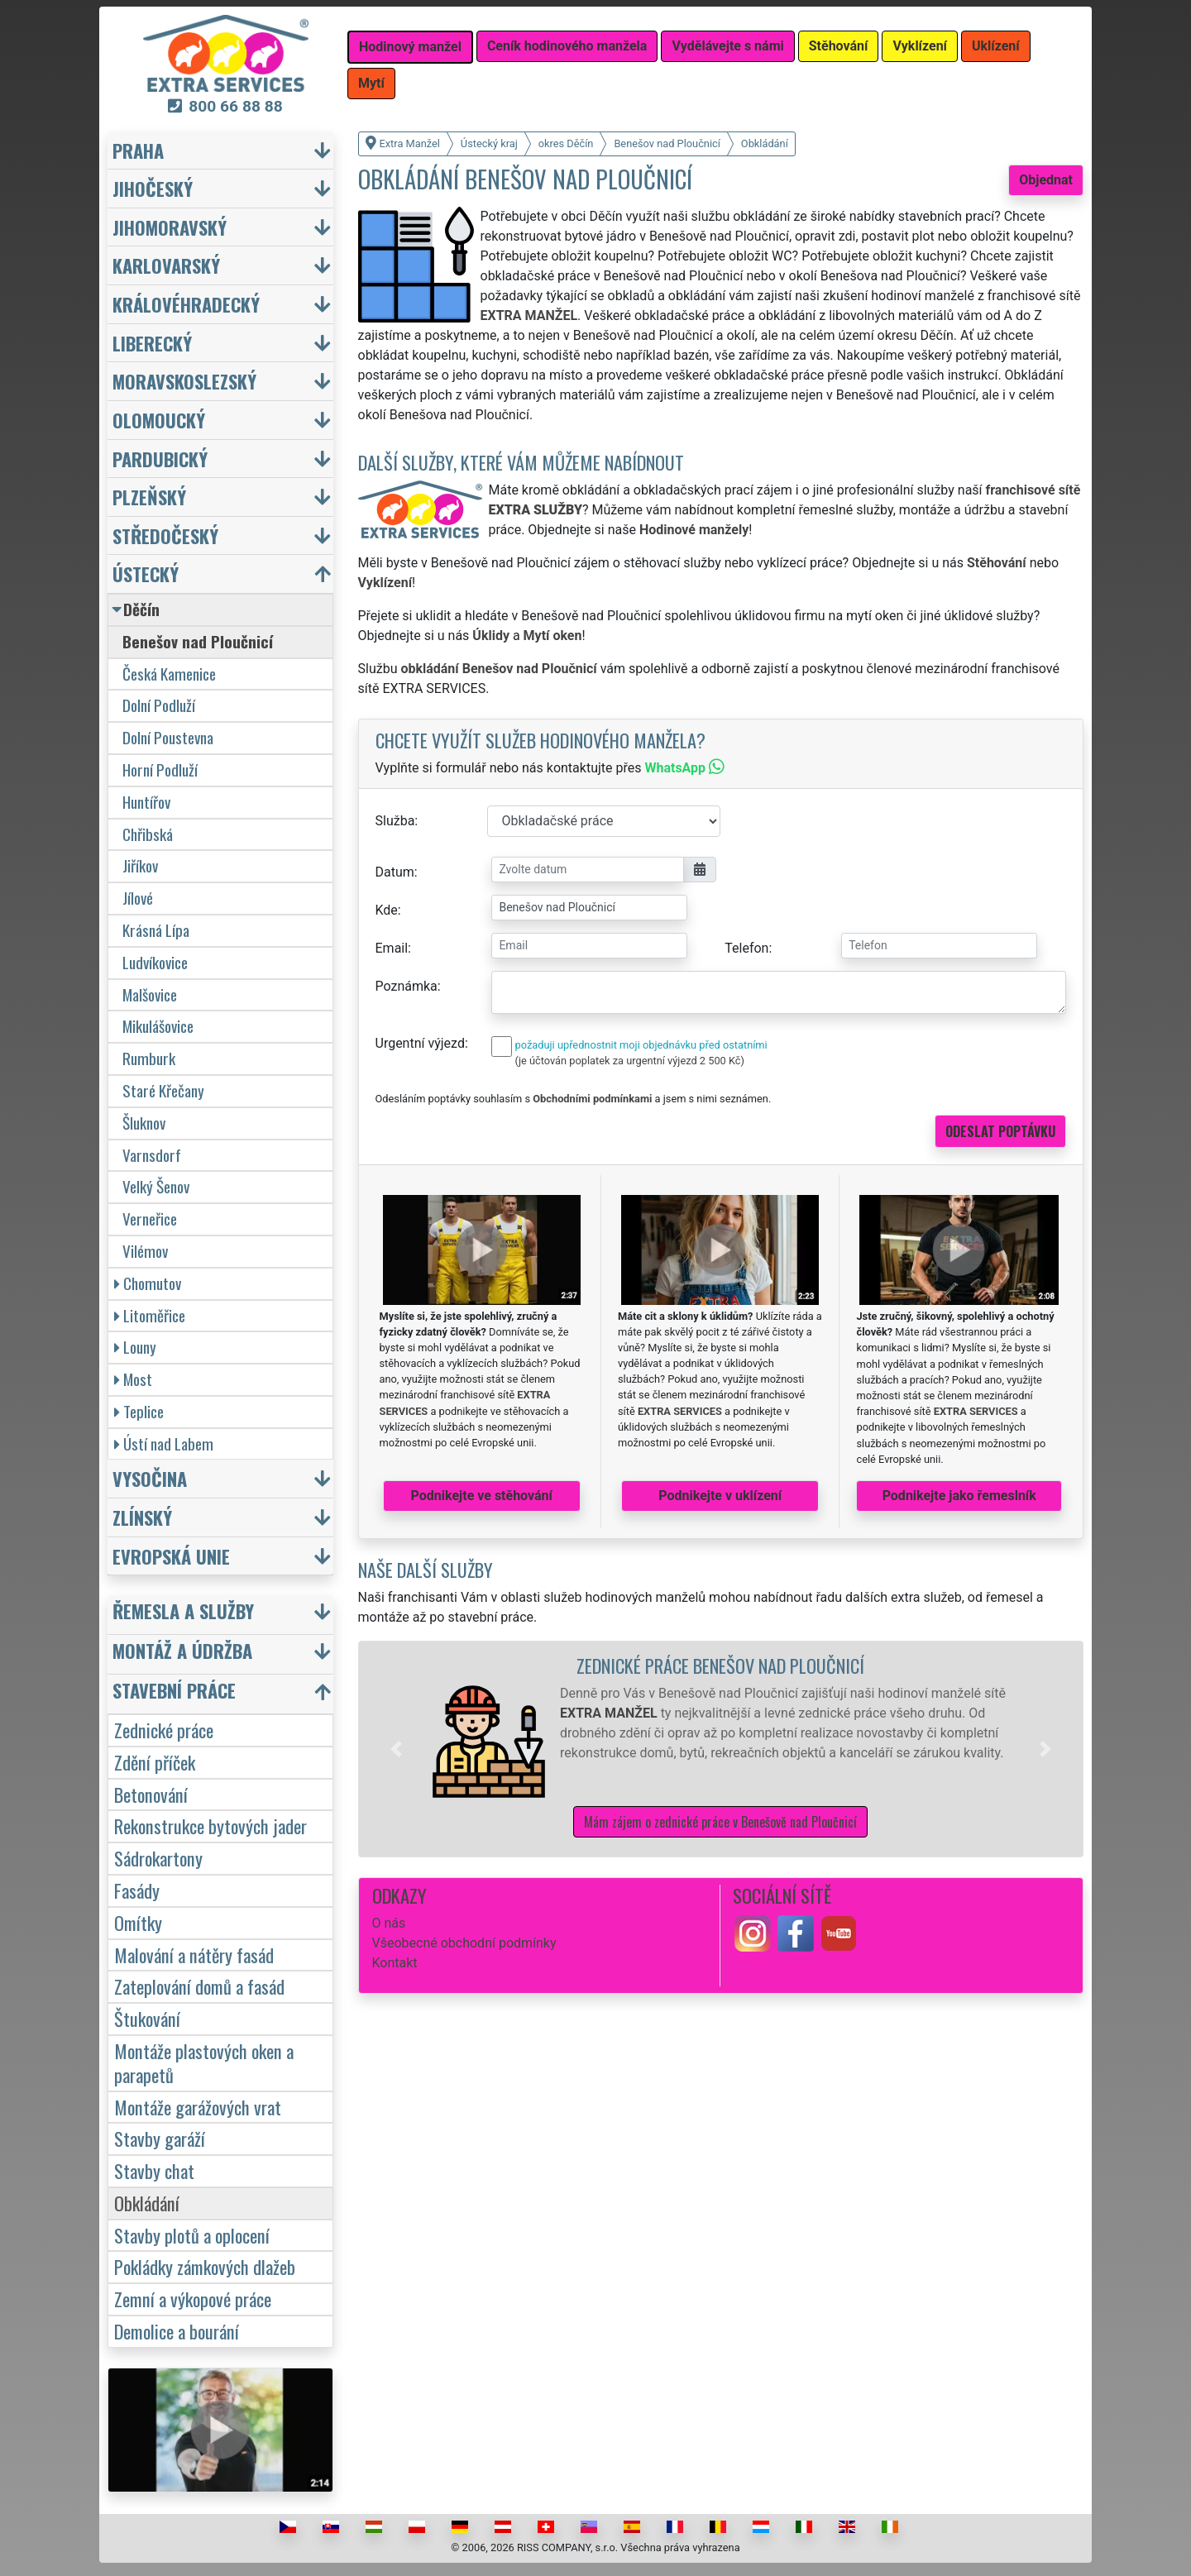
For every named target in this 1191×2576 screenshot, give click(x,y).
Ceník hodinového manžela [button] (567, 46)
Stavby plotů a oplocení (192, 2235)
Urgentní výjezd (420, 1043)
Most (133, 1379)
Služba (395, 821)
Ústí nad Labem (163, 1443)
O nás (389, 1923)
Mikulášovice (158, 1026)
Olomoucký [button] (158, 419)
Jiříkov (140, 865)
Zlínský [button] (142, 1517)
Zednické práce (163, 1729)
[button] (396, 1749)
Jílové (137, 898)
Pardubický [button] (160, 458)
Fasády (137, 1890)
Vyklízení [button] (919, 46)
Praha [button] (138, 150)
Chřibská (147, 834)
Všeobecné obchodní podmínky (464, 1943)
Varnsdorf (151, 1155)
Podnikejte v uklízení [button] (720, 1495)
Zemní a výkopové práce (192, 2298)
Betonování (151, 1794)
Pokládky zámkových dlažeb (204, 2266)
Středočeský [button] (165, 535)
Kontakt (395, 1963)
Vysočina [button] (149, 1478)
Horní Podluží (160, 769)
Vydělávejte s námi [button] (727, 46)
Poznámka (406, 986)
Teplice (139, 1411)
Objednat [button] (1046, 180)
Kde (386, 910)
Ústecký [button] (145, 573)
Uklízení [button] (996, 46)
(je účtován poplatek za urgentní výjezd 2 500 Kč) (629, 1060)
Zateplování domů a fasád (199, 1986)
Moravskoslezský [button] (184, 380)
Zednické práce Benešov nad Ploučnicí (720, 1665)
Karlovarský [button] (166, 265)
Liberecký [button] (152, 342)
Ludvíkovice (155, 962)
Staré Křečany (163, 1090)
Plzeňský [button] (149, 496)
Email (392, 948)
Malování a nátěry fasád (194, 1954)
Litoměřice (149, 1315)
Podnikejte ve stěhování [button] (481, 1495)
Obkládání (146, 2202)
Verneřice (149, 1219)
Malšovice (149, 994)
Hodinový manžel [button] (410, 47)
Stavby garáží (159, 2138)
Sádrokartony (158, 1857)
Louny (135, 1347)
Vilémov (145, 1251)
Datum (394, 872)
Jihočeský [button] (152, 188)
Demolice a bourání (176, 2330)
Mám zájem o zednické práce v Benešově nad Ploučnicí (720, 1822)
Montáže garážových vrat (197, 2106)
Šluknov (143, 1123)
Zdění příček (154, 1761)
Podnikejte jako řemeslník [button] (959, 1495)
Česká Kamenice (169, 674)
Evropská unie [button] (171, 1556)
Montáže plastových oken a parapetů (204, 2062)
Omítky (138, 1922)
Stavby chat (154, 2170)
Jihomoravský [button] (169, 227)
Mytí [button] (371, 83)
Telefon (746, 948)
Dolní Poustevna (167, 737)
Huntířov (146, 802)
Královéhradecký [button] (186, 304)
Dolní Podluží (158, 705)
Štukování (147, 2018)
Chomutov (147, 1283)
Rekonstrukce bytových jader (210, 1825)
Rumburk (148, 1058)
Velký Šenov (155, 1186)
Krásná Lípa (155, 930)
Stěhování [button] (838, 46)
